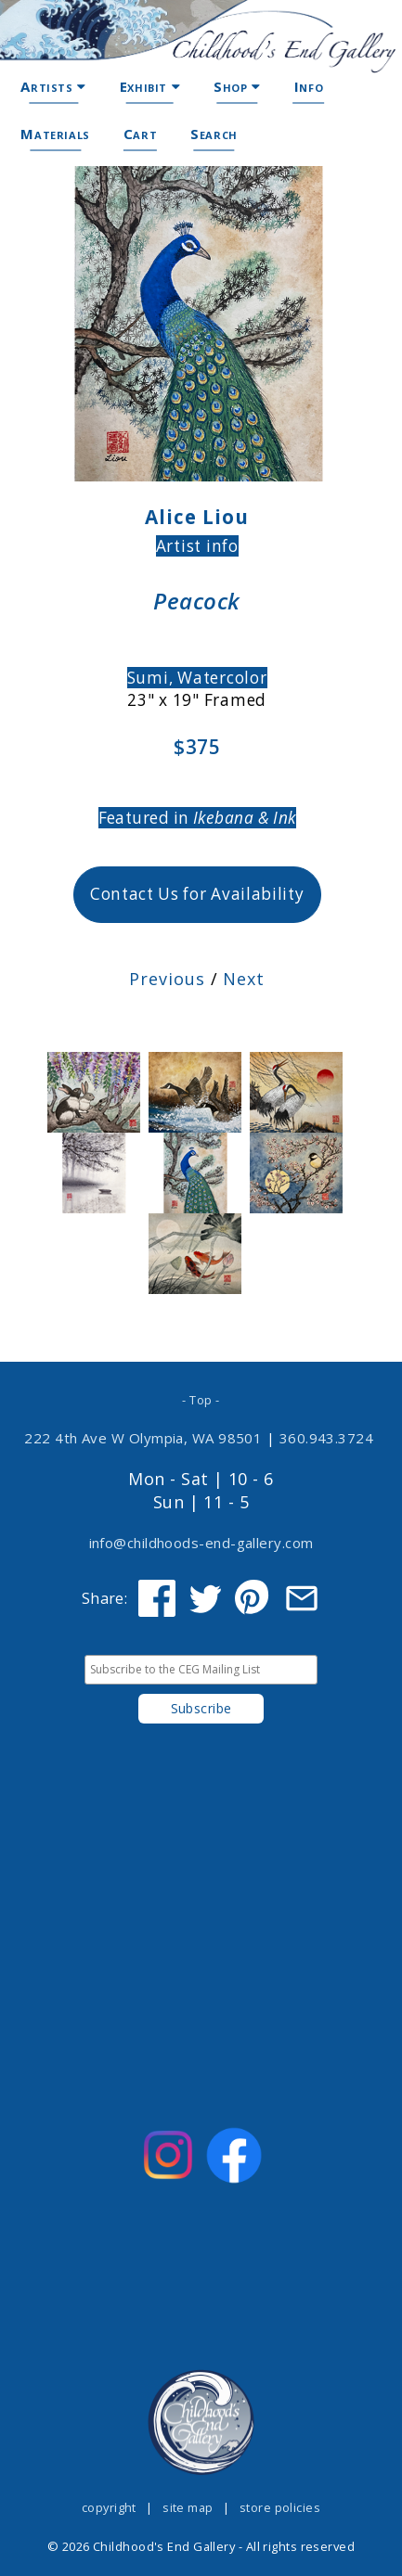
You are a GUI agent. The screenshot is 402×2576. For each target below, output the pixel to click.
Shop (237, 86)
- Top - (200, 1399)
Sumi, (152, 677)
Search (214, 133)
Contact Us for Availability (197, 893)
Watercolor (222, 677)
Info (308, 86)
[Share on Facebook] (156, 1598)
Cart (140, 133)
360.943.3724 (326, 1438)
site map (188, 2507)
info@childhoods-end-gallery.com (201, 1542)
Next (244, 979)
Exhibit (150, 86)
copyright (109, 2507)
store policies (280, 2507)
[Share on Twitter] (205, 1598)
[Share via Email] (301, 1598)
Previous (166, 979)
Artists (52, 86)
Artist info (197, 546)
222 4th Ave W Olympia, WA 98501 (143, 1438)
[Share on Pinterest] (253, 1598)
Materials (54, 133)
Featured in (197, 817)
